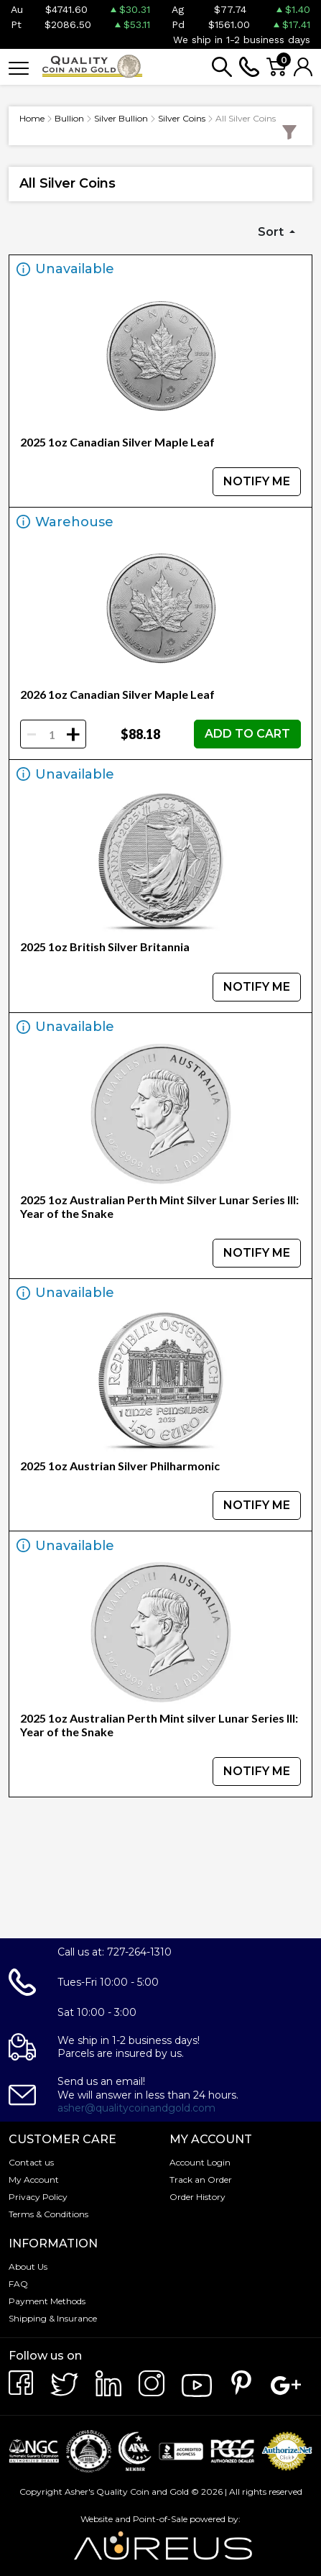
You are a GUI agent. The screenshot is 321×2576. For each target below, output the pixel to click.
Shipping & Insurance (53, 2318)
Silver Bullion (121, 118)
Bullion (69, 118)
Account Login (200, 2162)
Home (32, 118)
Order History (197, 2196)
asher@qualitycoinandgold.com (136, 2107)
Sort (272, 232)
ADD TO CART (247, 734)
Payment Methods (47, 2301)
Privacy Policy (38, 2196)
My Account (34, 2179)
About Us (28, 2266)
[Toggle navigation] (19, 67)
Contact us (31, 2162)
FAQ (18, 2283)
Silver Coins (181, 118)
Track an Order (200, 2179)
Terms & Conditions (48, 2214)
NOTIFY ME (256, 481)
